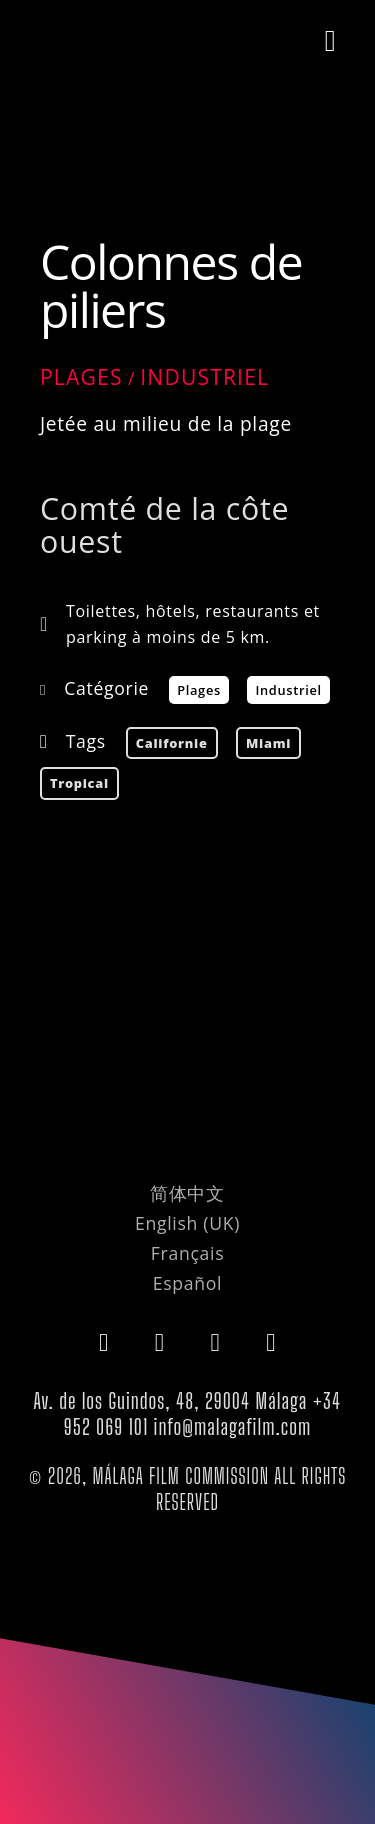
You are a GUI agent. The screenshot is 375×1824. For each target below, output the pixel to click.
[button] (330, 41)
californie (172, 743)
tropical (79, 783)
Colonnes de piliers (171, 285)
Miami (268, 743)
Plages (81, 377)
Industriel (204, 377)
